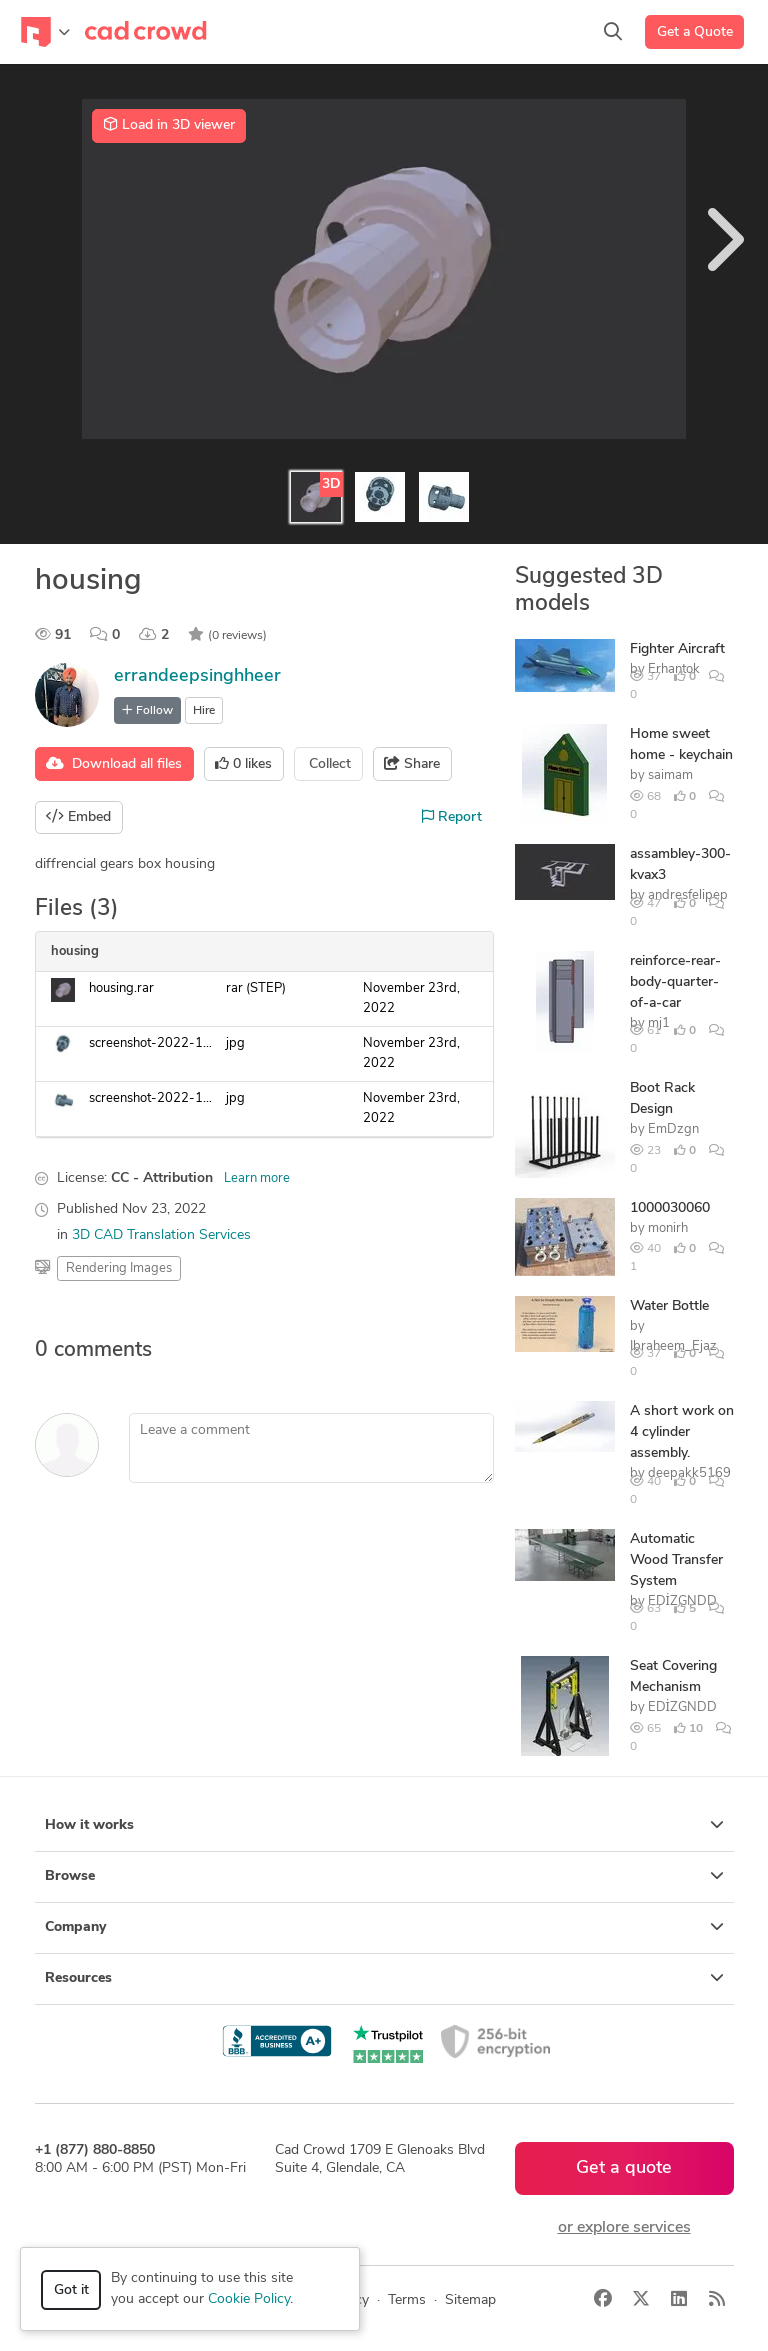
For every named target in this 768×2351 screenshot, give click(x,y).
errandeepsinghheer (197, 676)
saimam (670, 775)
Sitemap (470, 2300)
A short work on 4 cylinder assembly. (682, 1432)
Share (412, 764)
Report (452, 817)
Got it (71, 2290)
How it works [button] (384, 1825)
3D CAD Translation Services (161, 1235)
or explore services (624, 2228)
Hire (204, 711)
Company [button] (384, 1927)
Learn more (257, 1178)
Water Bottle (669, 1306)
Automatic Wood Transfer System (676, 1560)
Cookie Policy (249, 2299)
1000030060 (670, 1208)
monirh (668, 1228)
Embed (78, 817)
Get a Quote (695, 32)
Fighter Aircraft (677, 649)
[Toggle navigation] (45, 32)
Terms (407, 2300)
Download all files (114, 764)
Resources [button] (384, 1978)
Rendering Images (119, 1268)
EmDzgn (673, 1129)
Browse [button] (384, 1876)
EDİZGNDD (682, 1707)
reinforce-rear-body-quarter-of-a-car (675, 982)
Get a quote (624, 2168)
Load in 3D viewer (169, 125)
